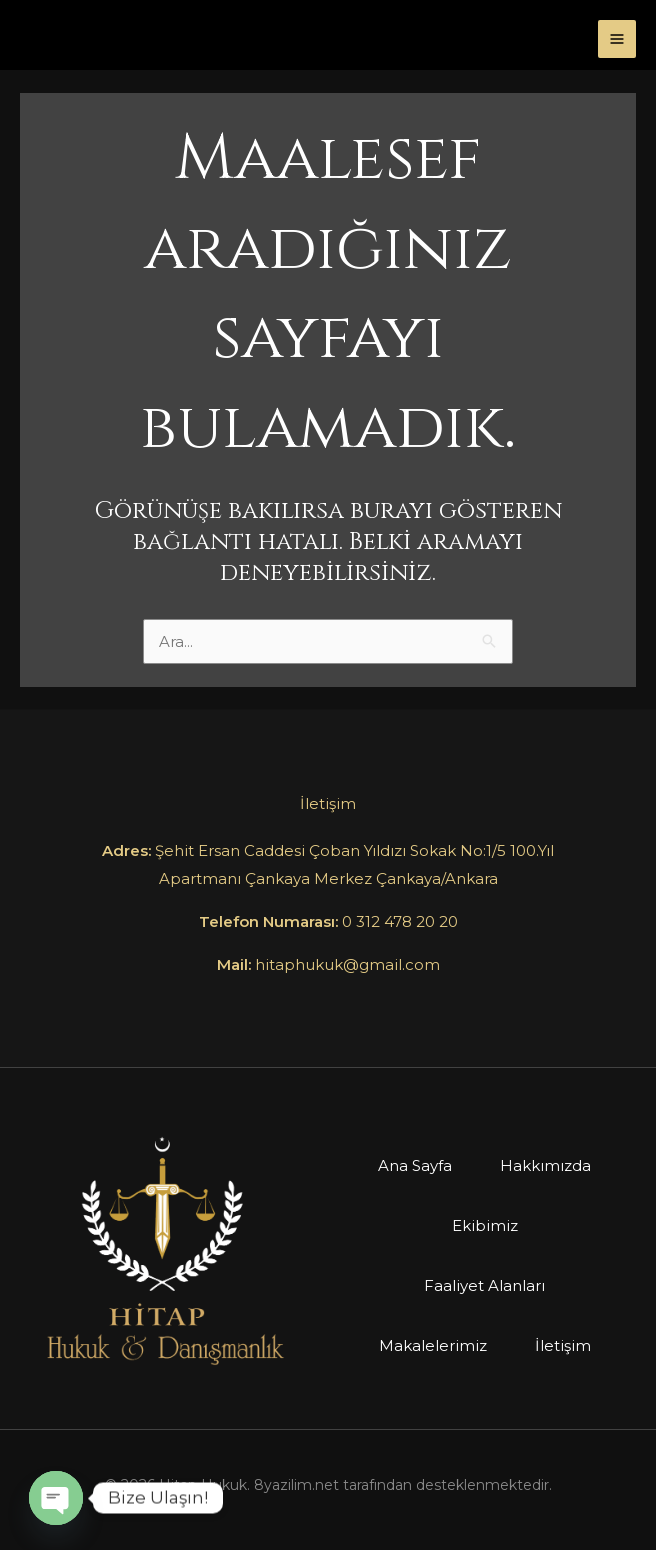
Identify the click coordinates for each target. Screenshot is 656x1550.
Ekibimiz (485, 1225)
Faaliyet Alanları (484, 1285)
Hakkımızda (545, 1165)
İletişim (563, 1345)
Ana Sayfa (415, 1165)
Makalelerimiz (433, 1345)
